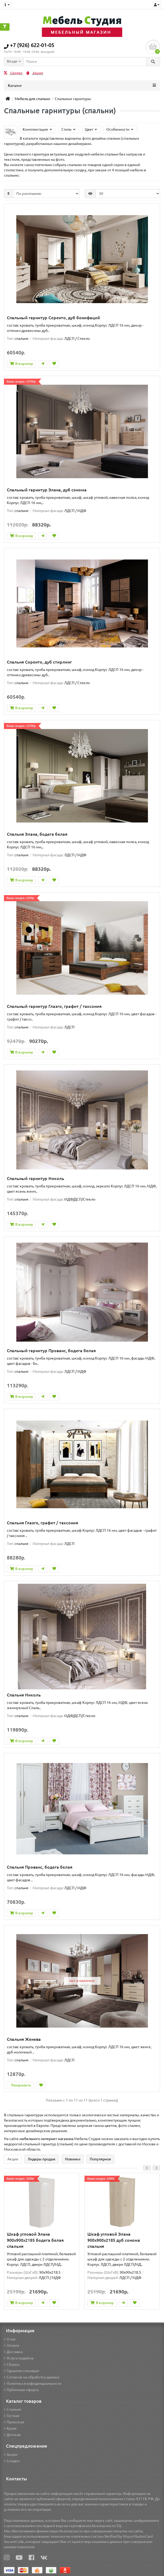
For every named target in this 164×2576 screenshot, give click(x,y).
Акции (34, 73)
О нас (10, 2339)
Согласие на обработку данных (31, 2377)
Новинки (72, 2159)
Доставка (13, 2352)
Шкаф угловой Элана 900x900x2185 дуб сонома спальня (113, 2240)
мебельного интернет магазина (46, 2139)
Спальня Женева (24, 2039)
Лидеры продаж (42, 2159)
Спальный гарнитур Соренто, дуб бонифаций (53, 317)
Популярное (100, 2159)
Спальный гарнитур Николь (35, 1178)
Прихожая (14, 2422)
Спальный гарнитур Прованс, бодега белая (51, 1350)
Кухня (10, 2428)
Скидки (13, 73)
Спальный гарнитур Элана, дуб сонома (47, 489)
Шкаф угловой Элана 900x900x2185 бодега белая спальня (35, 2240)
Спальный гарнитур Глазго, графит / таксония (54, 1006)
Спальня (12, 2409)
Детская (12, 2435)
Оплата (11, 2345)
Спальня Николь (24, 1695)
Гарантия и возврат (21, 2371)
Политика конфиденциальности (32, 2383)
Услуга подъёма (18, 2358)
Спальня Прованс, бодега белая (39, 1867)
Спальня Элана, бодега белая (37, 834)
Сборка (11, 2364)
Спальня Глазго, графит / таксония (42, 1522)
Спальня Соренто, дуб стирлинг (39, 662)
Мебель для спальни (32, 99)
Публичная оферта (21, 2390)
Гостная (11, 2416)
